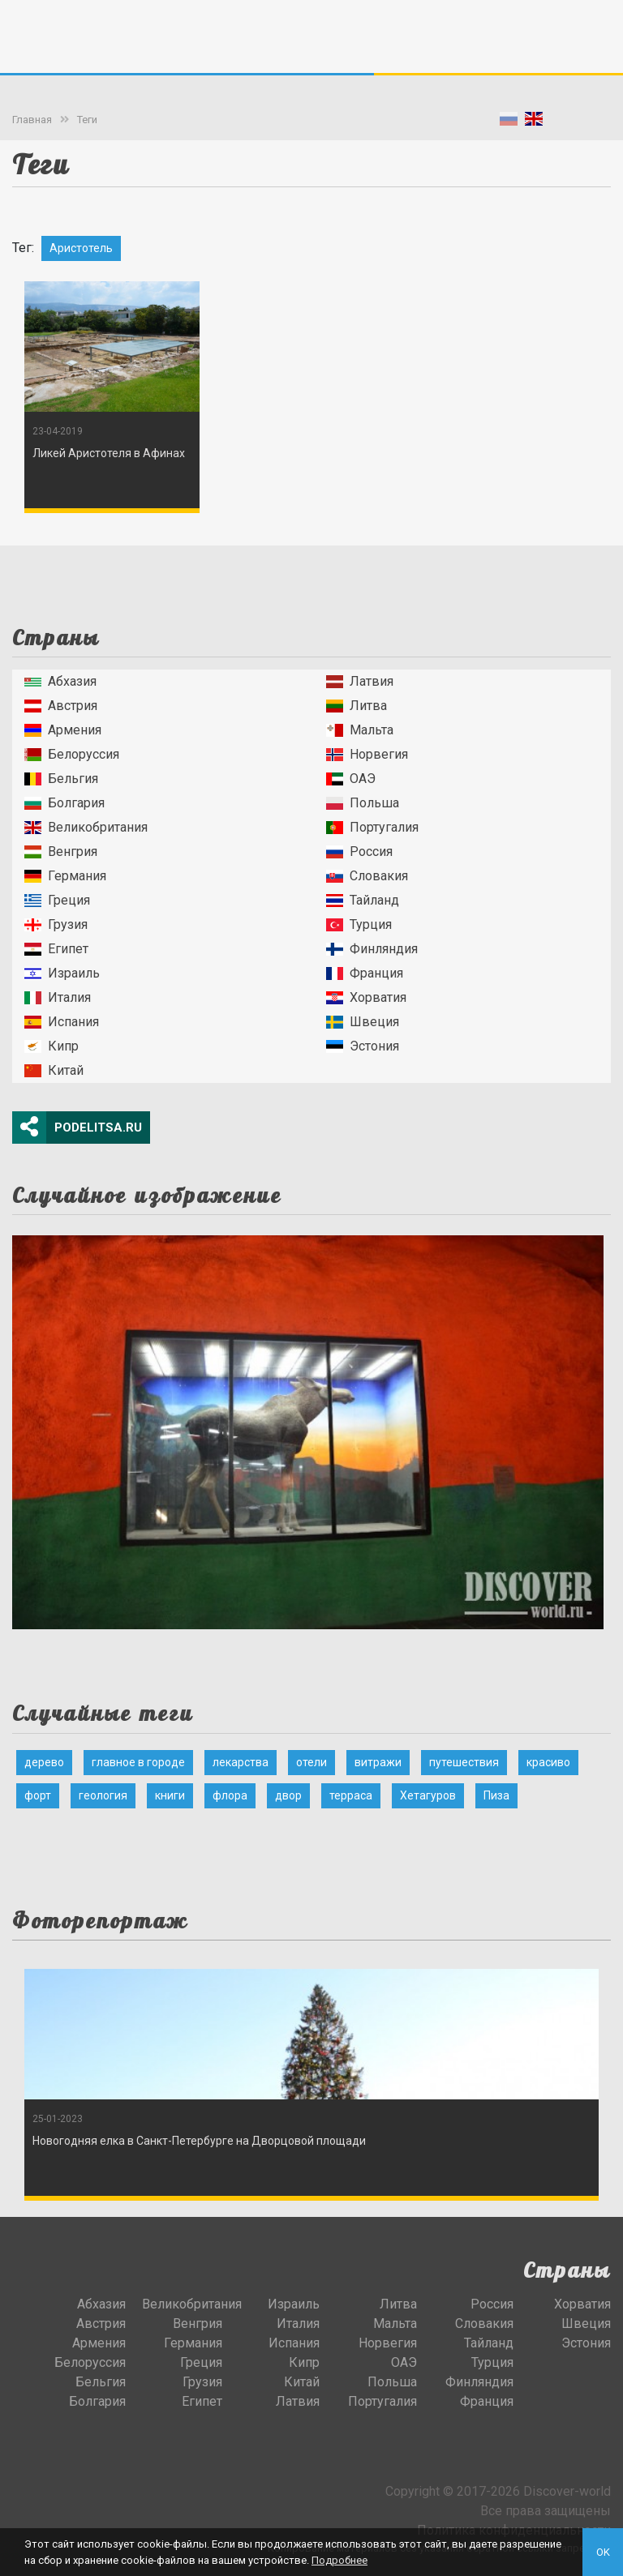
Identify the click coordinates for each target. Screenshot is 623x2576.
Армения (62, 730)
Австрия (60, 705)
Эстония (362, 1046)
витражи (378, 1762)
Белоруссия (71, 754)
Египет (56, 948)
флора (230, 1795)
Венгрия (60, 851)
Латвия (359, 681)
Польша (362, 803)
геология (103, 1795)
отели (311, 1762)
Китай (54, 1070)
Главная (32, 119)
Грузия (56, 924)
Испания (61, 1021)
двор (288, 1795)
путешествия (464, 1762)
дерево (44, 1762)
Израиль (62, 973)
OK (603, 2552)
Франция (364, 973)
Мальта (359, 730)
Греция (57, 900)
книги (170, 1795)
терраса (350, 1795)
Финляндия (372, 948)
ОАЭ (351, 778)
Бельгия (61, 778)
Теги (87, 119)
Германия (65, 876)
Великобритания (86, 827)
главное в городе (138, 1762)
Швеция (362, 1021)
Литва (356, 705)
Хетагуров (428, 1795)
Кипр (51, 1046)
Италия (57, 997)
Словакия (367, 876)
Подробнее (339, 2560)
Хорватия (366, 997)
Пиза (496, 1795)
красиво (548, 1762)
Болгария (64, 803)
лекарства (241, 1762)
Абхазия (60, 681)
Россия (359, 851)
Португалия (372, 827)
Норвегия (367, 754)
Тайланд (362, 900)
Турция (359, 924)
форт (37, 1795)
